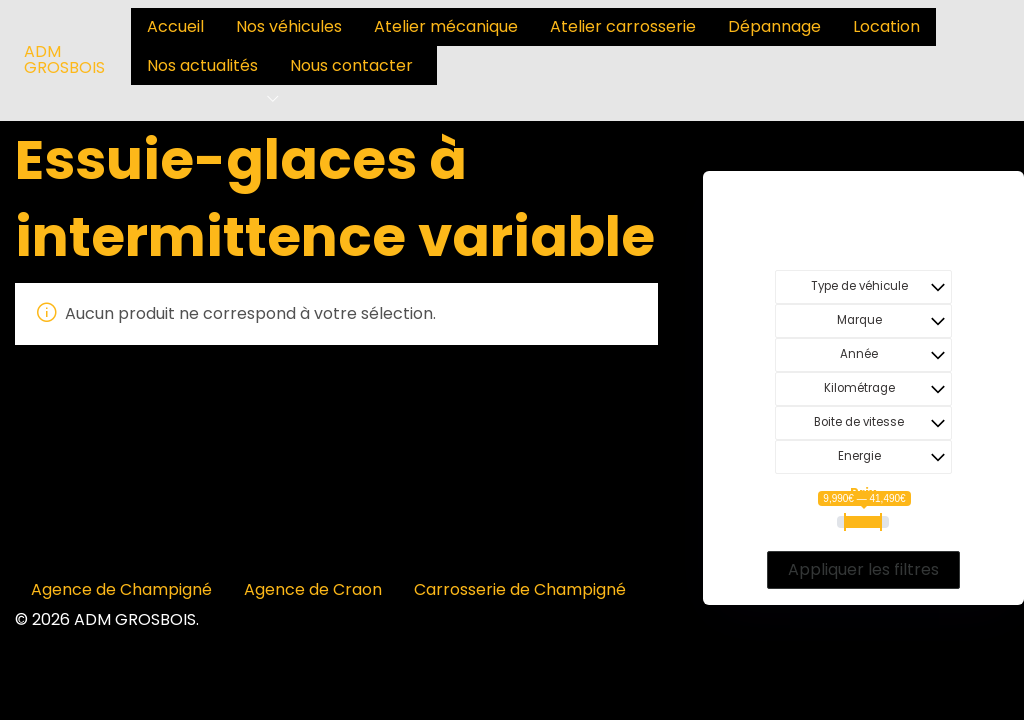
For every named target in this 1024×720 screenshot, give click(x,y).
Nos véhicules (289, 26)
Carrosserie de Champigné (520, 589)
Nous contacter (351, 65)
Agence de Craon (313, 589)
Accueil (175, 26)
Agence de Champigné (121, 589)
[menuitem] (175, 27)
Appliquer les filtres (863, 569)
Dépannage (774, 26)
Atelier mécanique (446, 26)
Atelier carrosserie (623, 26)
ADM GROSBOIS (64, 59)
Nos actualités (202, 65)
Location (886, 26)
